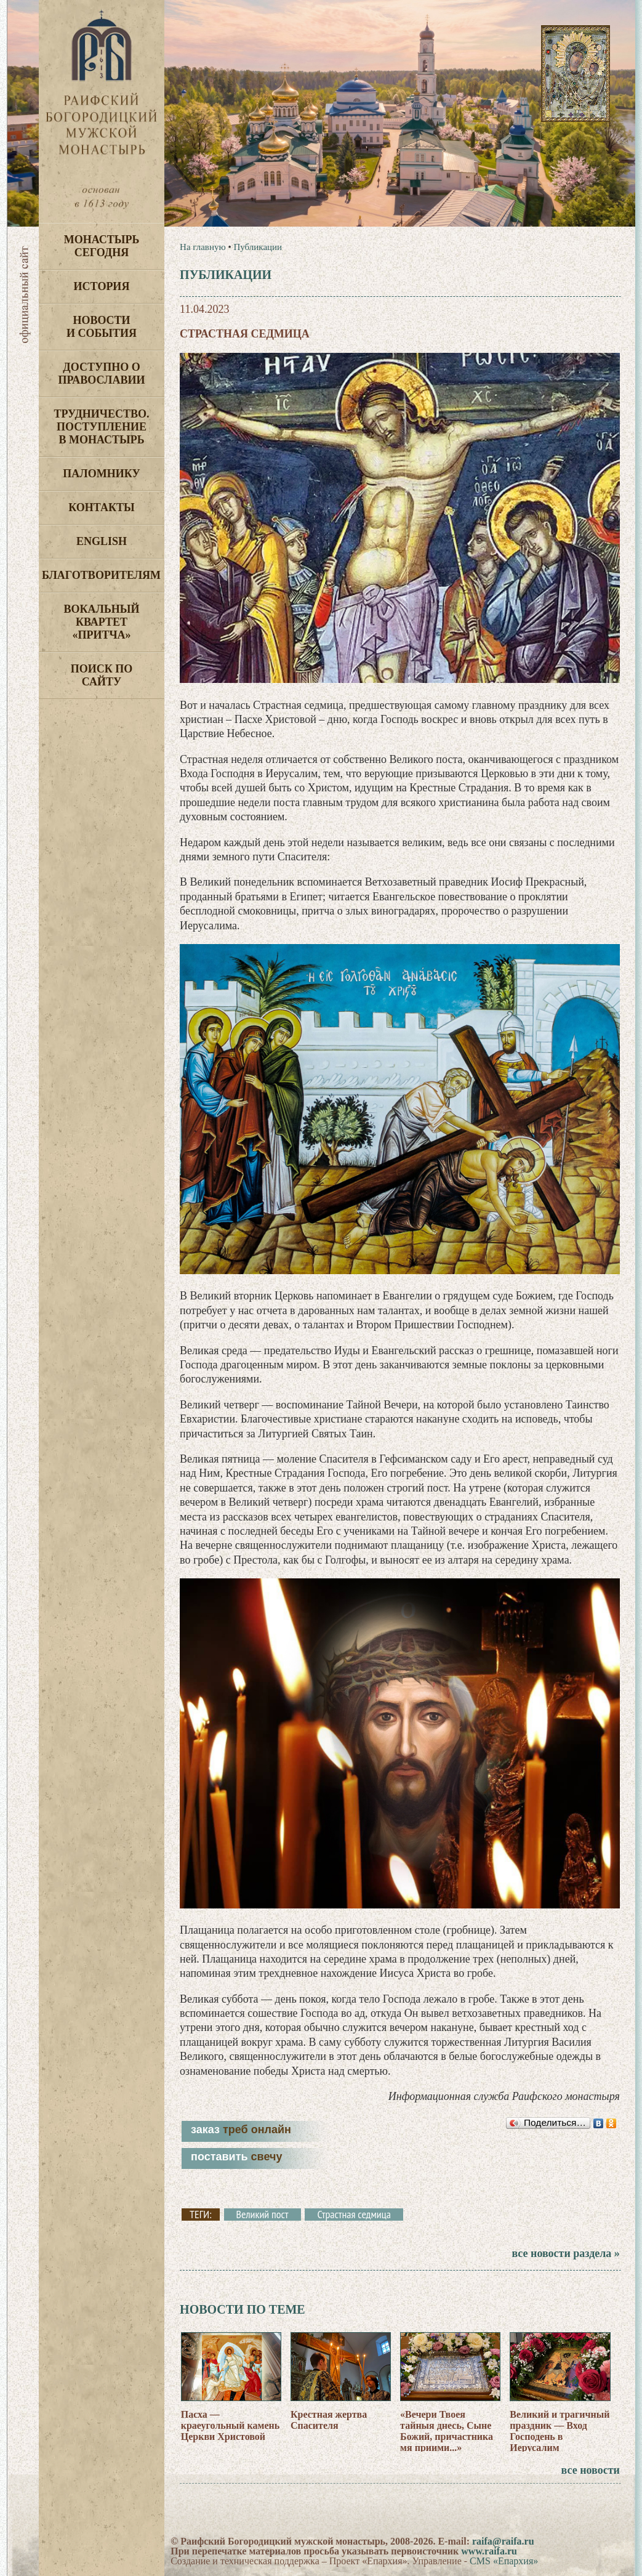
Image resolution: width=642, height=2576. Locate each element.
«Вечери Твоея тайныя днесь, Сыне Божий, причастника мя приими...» (446, 2431)
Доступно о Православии (101, 373)
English (101, 541)
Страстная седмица (354, 2214)
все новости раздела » (565, 2253)
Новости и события (101, 326)
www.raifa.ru (489, 2551)
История (102, 286)
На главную (203, 247)
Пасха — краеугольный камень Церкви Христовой (230, 2425)
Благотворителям (101, 575)
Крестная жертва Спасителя (329, 2420)
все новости (590, 2470)
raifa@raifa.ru (503, 2541)
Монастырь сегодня (102, 246)
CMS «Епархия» (504, 2561)
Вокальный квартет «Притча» (101, 622)
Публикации (257, 247)
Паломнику (101, 473)
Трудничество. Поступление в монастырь (101, 427)
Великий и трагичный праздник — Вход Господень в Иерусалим (559, 2431)
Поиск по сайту (102, 675)
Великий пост (262, 2214)
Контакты (101, 507)
